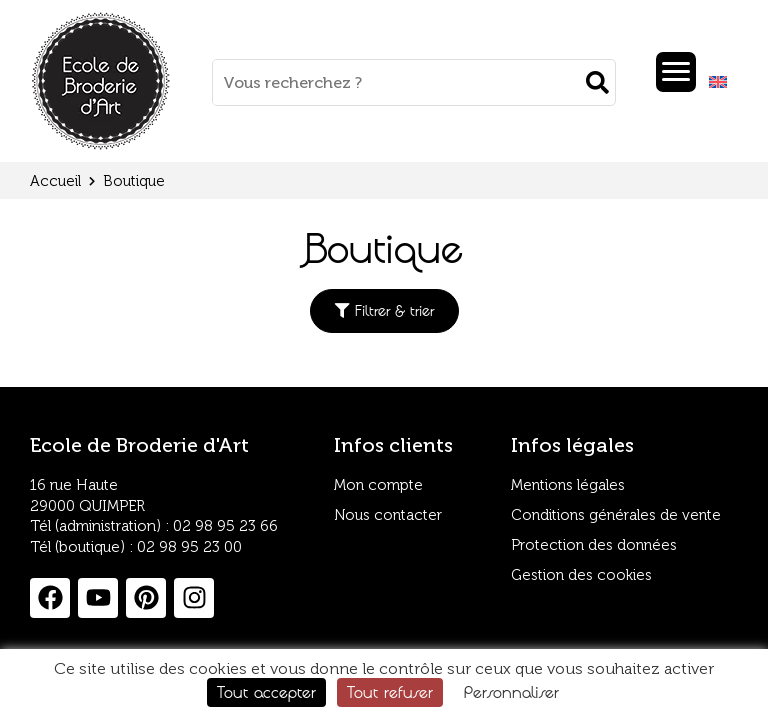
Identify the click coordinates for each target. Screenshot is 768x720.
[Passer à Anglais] (718, 82)
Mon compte (379, 486)
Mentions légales (569, 486)
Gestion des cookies (582, 576)
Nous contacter (389, 516)
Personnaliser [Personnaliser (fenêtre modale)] (511, 692)
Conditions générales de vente (618, 516)
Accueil (55, 181)
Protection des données (595, 546)
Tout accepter (266, 692)
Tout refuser (390, 692)
